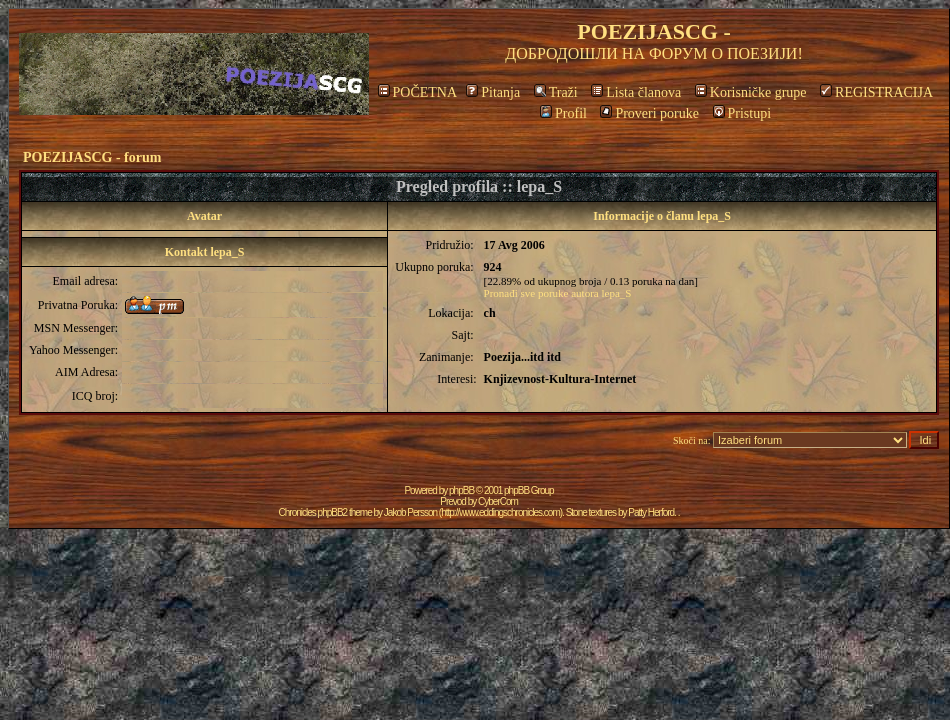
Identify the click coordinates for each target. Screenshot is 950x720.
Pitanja (493, 92)
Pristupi (742, 113)
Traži (556, 92)
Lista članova (636, 92)
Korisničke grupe (751, 92)
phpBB (461, 490)
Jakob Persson (410, 512)
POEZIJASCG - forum (92, 157)
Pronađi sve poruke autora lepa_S (558, 293)
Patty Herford (651, 512)
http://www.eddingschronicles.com (500, 512)
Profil (563, 113)
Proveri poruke (649, 113)
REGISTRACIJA (876, 92)
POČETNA (417, 92)
